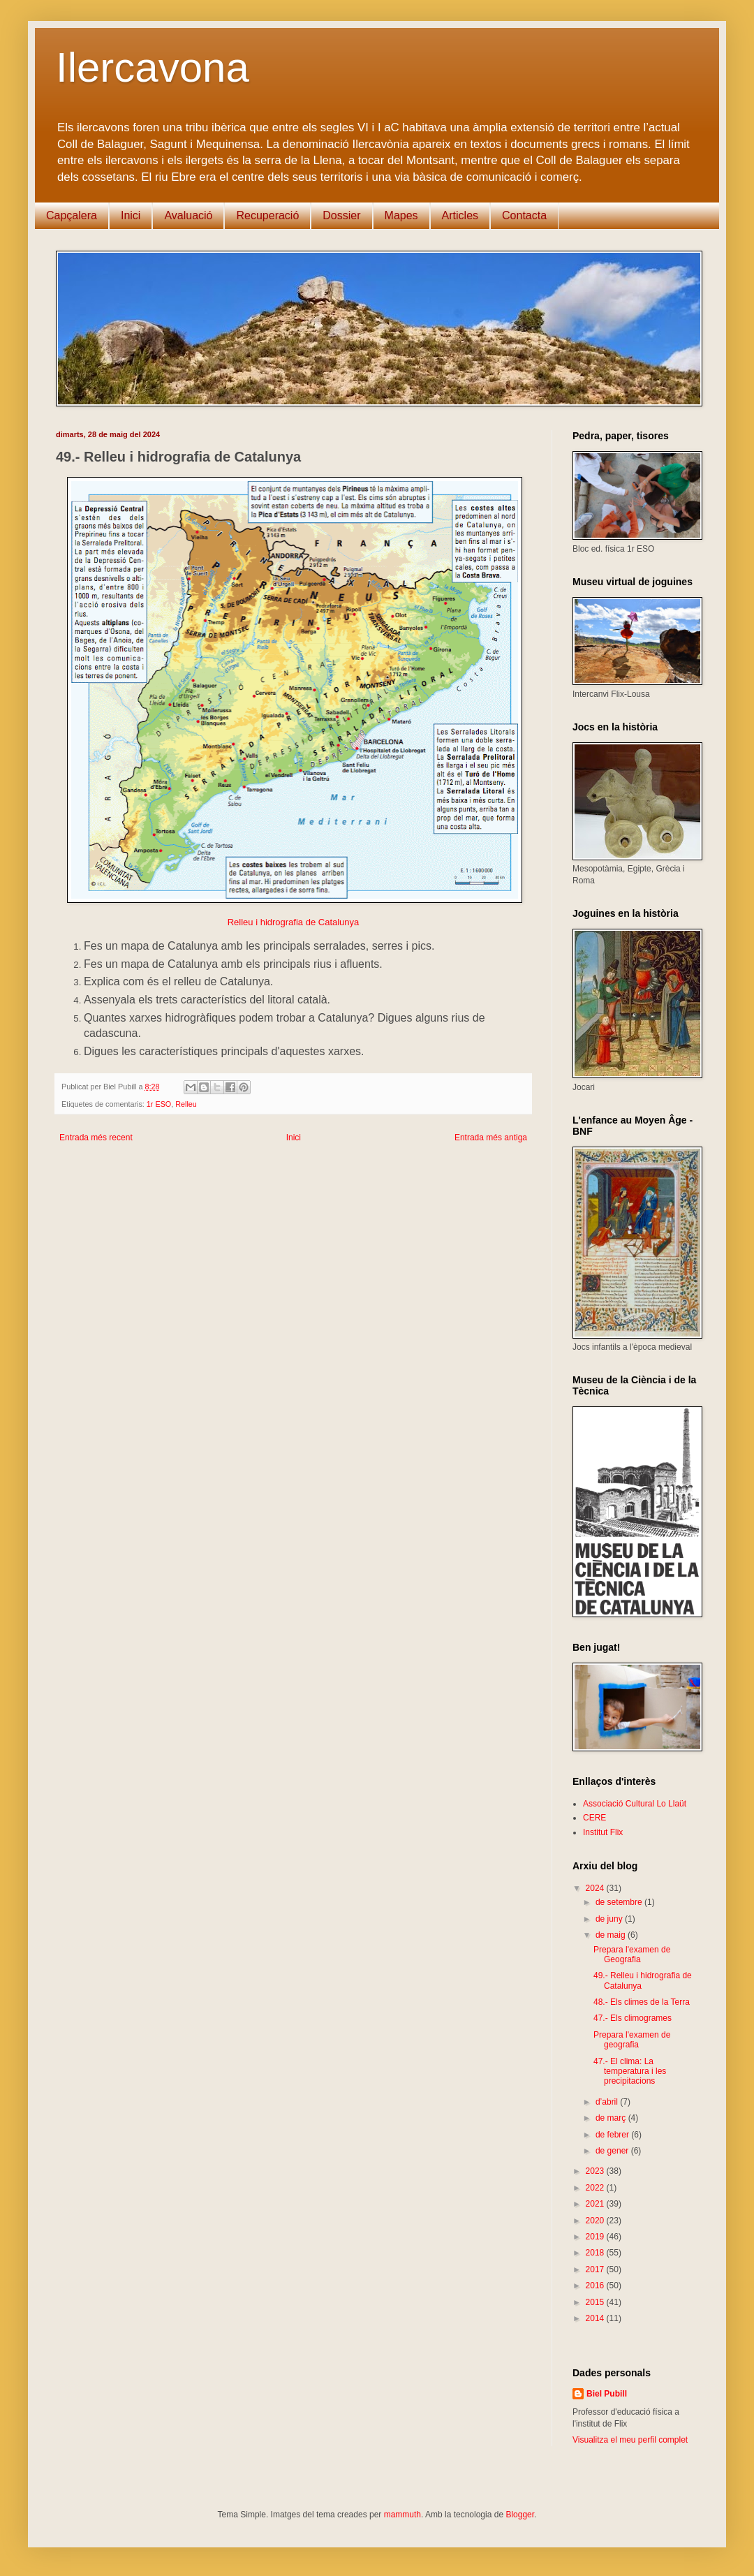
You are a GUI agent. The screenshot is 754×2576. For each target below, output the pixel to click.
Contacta (524, 215)
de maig (612, 1935)
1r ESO (159, 1104)
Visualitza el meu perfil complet (630, 2440)
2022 (596, 2188)
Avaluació (188, 215)
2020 (596, 2220)
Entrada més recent (96, 1137)
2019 (596, 2237)
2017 (596, 2269)
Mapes (401, 215)
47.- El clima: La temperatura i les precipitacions (629, 2071)
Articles (460, 215)
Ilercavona (152, 67)
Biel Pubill (606, 2394)
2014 (596, 2318)
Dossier (341, 215)
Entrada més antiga (490, 1137)
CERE (594, 1818)
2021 (596, 2204)
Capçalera (71, 215)
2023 (596, 2171)
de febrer (613, 2135)
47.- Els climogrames (632, 2018)
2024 (596, 1888)
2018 (596, 2253)
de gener (613, 2151)
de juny (610, 1919)
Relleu (186, 1104)
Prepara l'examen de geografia (631, 2039)
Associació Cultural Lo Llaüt (634, 1804)
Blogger (519, 2514)
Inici (130, 215)
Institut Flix (603, 1832)
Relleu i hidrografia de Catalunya (294, 922)
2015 (596, 2302)
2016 (596, 2285)
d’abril (608, 2102)
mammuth (402, 2514)
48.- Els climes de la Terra (641, 2002)
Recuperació (267, 215)
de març (612, 2118)
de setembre (620, 1902)
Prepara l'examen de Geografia (631, 1954)
